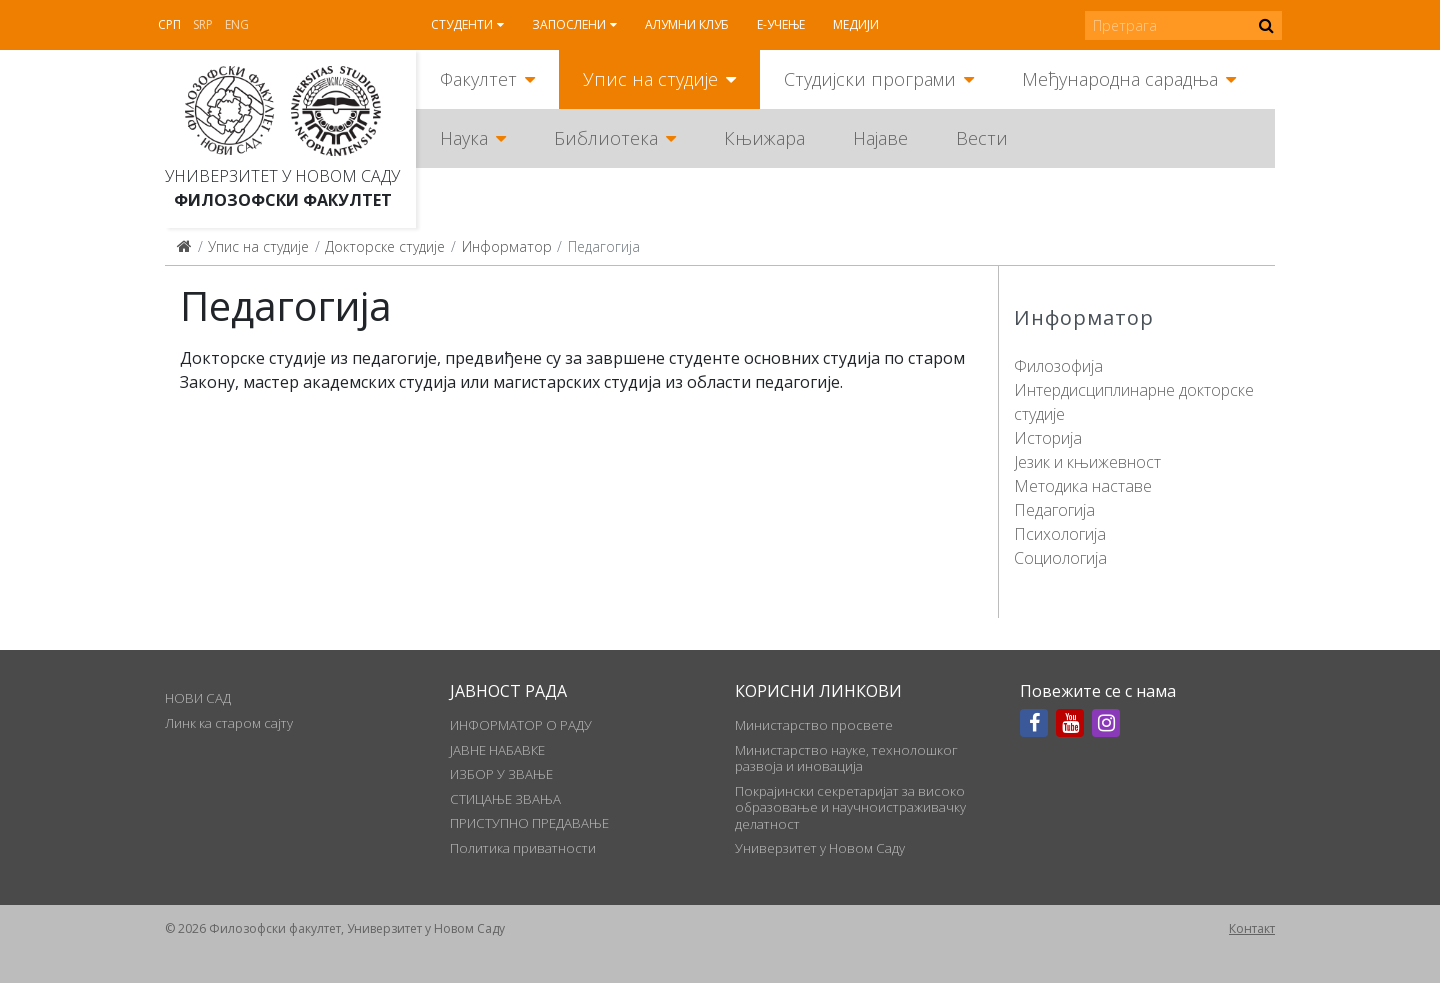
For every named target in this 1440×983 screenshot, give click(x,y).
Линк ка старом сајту (229, 723)
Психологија (1060, 534)
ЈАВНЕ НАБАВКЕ (497, 750)
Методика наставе (1083, 486)
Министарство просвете (814, 725)
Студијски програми (870, 79)
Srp (203, 24)
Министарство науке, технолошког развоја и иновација (846, 758)
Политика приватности (523, 848)
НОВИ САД (198, 698)
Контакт (1252, 928)
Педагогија (1054, 510)
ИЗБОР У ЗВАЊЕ (501, 774)
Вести (982, 138)
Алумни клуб (687, 24)
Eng (237, 24)
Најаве (880, 138)
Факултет (478, 79)
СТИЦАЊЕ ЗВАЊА (505, 799)
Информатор (507, 246)
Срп (169, 24)
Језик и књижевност (1087, 462)
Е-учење (781, 24)
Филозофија (1058, 366)
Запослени (569, 24)
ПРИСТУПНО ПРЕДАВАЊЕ (529, 823)
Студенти (462, 24)
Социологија (1060, 558)
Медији (856, 24)
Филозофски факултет (283, 200)
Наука (464, 138)
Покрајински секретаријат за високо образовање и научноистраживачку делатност (850, 807)
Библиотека (606, 138)
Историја (1048, 438)
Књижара (764, 138)
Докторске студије (385, 246)
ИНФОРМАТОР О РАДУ (521, 725)
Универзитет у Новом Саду (282, 176)
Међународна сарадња (1120, 79)
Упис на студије (650, 79)
